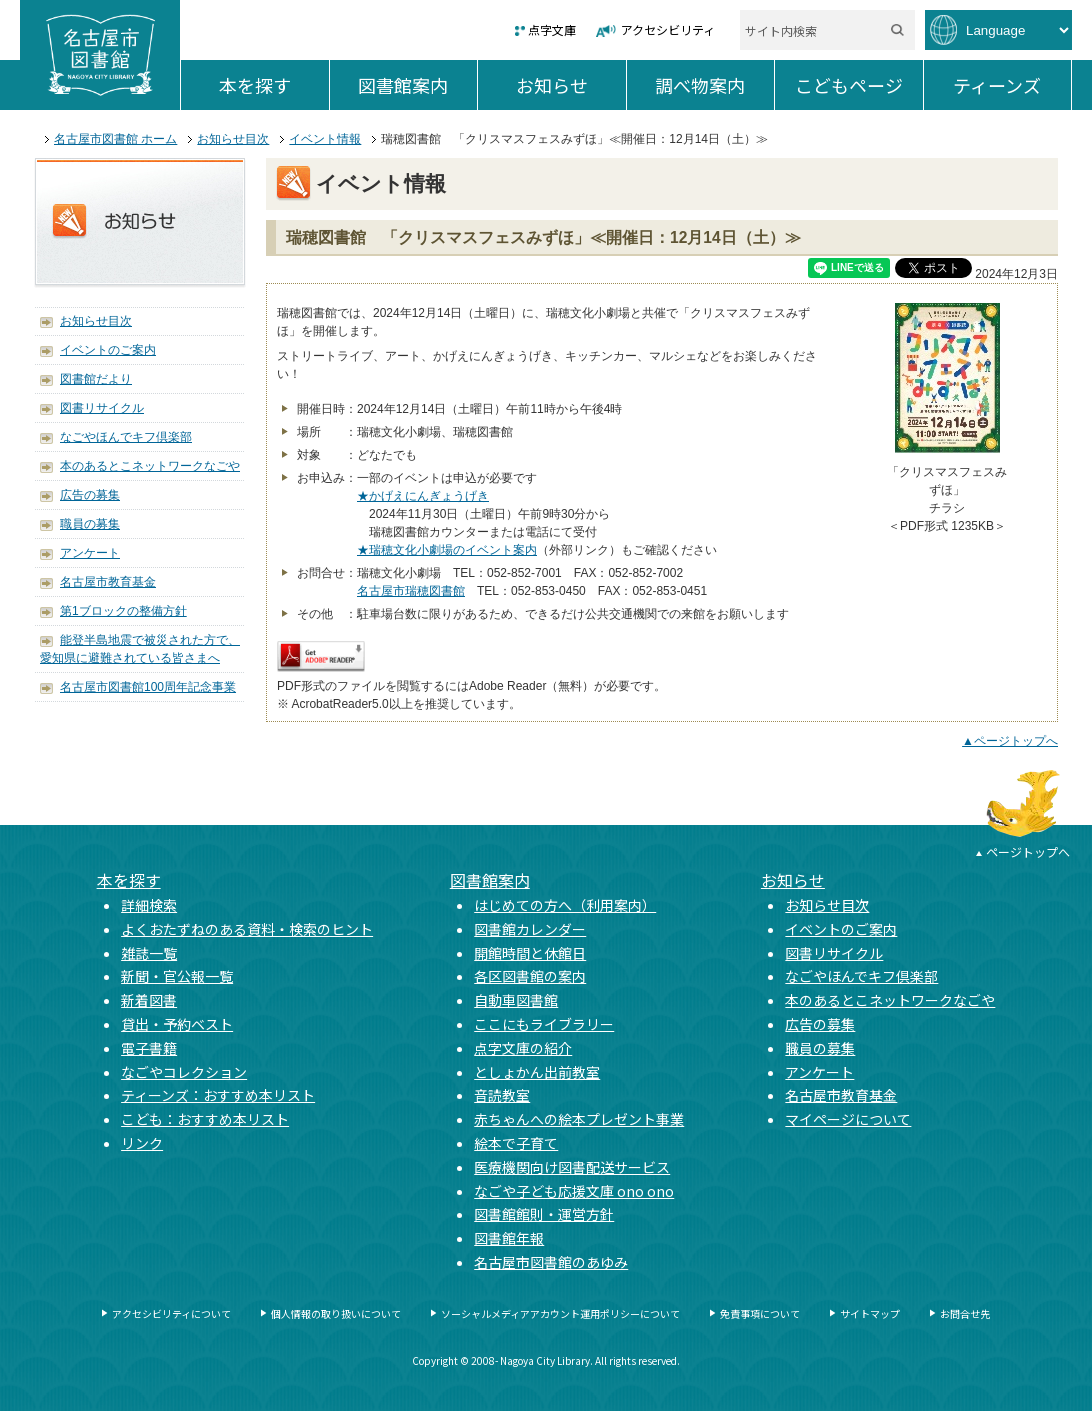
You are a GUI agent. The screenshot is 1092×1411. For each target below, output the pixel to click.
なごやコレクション (184, 1072)
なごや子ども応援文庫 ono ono (574, 1191)
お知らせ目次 (233, 139)
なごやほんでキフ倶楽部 (126, 437)
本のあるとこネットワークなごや (150, 466)
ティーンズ (1012, 85)
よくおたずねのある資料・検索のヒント (247, 929)
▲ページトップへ (1010, 741)
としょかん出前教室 (537, 1072)
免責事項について (760, 1313)
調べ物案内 (714, 85)
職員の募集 (90, 524)
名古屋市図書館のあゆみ (551, 1262)
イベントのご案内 (108, 350)
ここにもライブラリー (544, 1024)
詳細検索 (149, 905)
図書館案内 (417, 85)
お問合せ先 (965, 1313)
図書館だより (96, 379)
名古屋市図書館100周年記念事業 (148, 687)
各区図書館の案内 (530, 976)
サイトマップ (870, 1313)
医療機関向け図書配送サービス (572, 1167)
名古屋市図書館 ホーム (115, 139)
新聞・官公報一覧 (177, 976)
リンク (142, 1143)
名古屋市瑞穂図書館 (411, 591)
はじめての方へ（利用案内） (565, 905)
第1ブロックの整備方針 (123, 611)
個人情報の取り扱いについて (336, 1313)
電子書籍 (149, 1048)
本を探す (274, 85)
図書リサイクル (102, 408)
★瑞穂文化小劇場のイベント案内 (447, 550)
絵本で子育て (516, 1143)
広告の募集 (90, 495)
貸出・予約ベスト (177, 1024)
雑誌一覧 (149, 953)
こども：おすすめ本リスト (205, 1119)
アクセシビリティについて (171, 1313)
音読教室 (502, 1095)
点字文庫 (552, 29)
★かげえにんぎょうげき (423, 496)
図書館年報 (509, 1238)
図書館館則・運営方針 (544, 1214)
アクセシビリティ (668, 29)
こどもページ (859, 85)
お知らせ (571, 85)
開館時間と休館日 (530, 953)
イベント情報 (325, 139)
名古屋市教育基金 (108, 582)
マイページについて (848, 1119)
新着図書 (149, 1000)
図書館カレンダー (530, 929)
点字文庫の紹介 (523, 1048)
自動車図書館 (516, 1000)
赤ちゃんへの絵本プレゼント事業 (579, 1119)
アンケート (90, 553)
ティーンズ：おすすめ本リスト (218, 1095)
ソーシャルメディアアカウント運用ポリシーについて (560, 1313)
